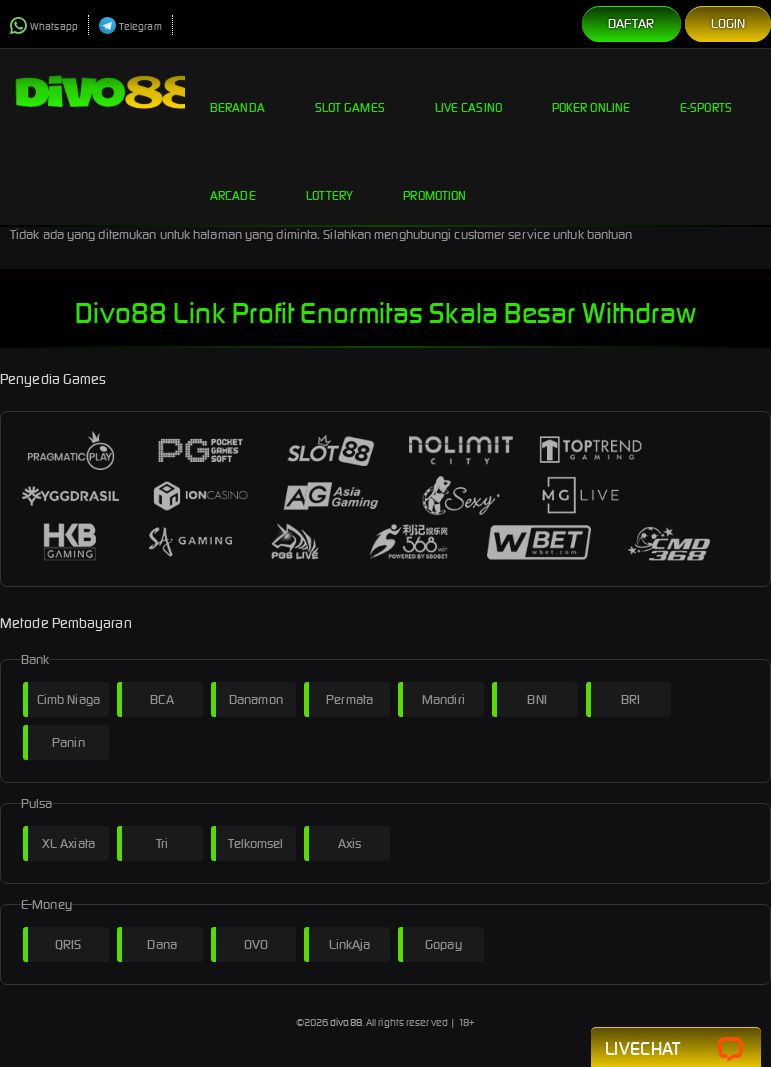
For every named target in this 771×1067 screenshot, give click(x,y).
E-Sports (706, 92)
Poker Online (591, 92)
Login (728, 23)
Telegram (130, 26)
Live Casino (468, 92)
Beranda (237, 92)
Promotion (434, 180)
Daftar (631, 23)
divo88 (346, 1022)
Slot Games (350, 92)
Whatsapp (44, 26)
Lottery (330, 180)
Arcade (233, 180)
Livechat (676, 1049)
